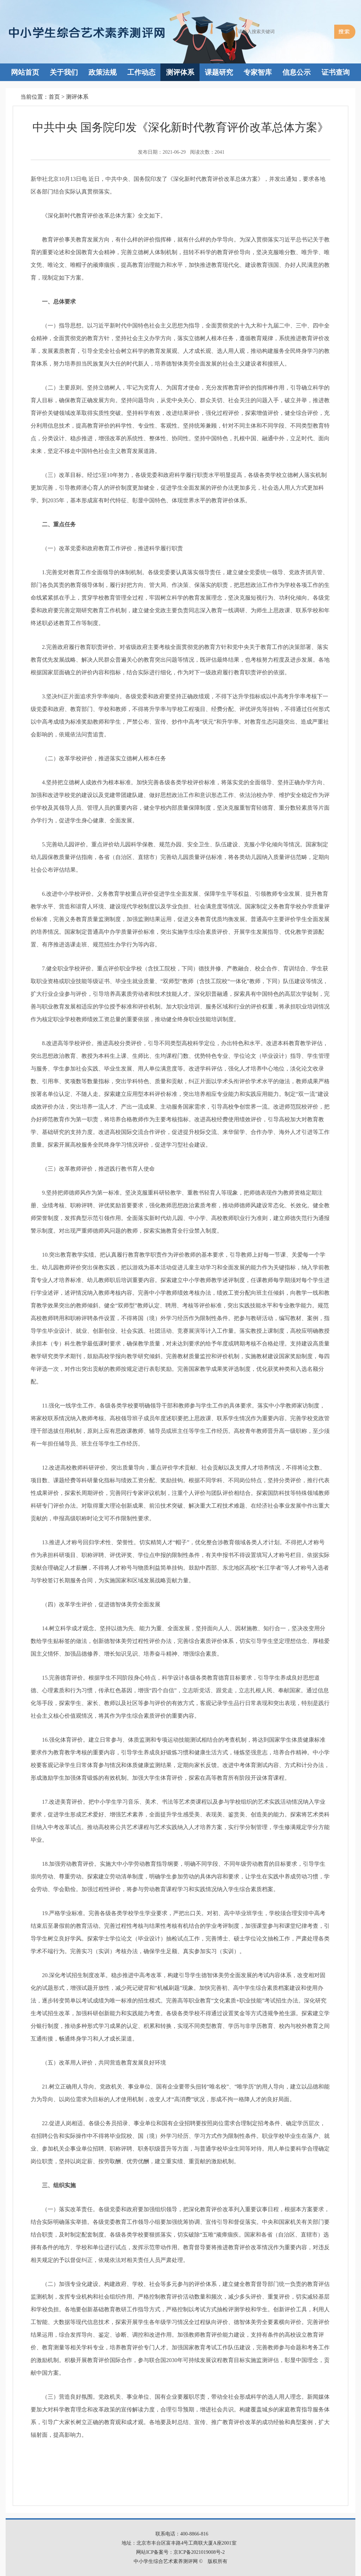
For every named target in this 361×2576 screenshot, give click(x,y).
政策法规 (102, 72)
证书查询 (336, 72)
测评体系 (180, 72)
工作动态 (141, 72)
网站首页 (25, 72)
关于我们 (64, 72)
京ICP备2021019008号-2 (199, 2552)
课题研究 (219, 72)
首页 (54, 97)
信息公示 (296, 72)
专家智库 (258, 72)
